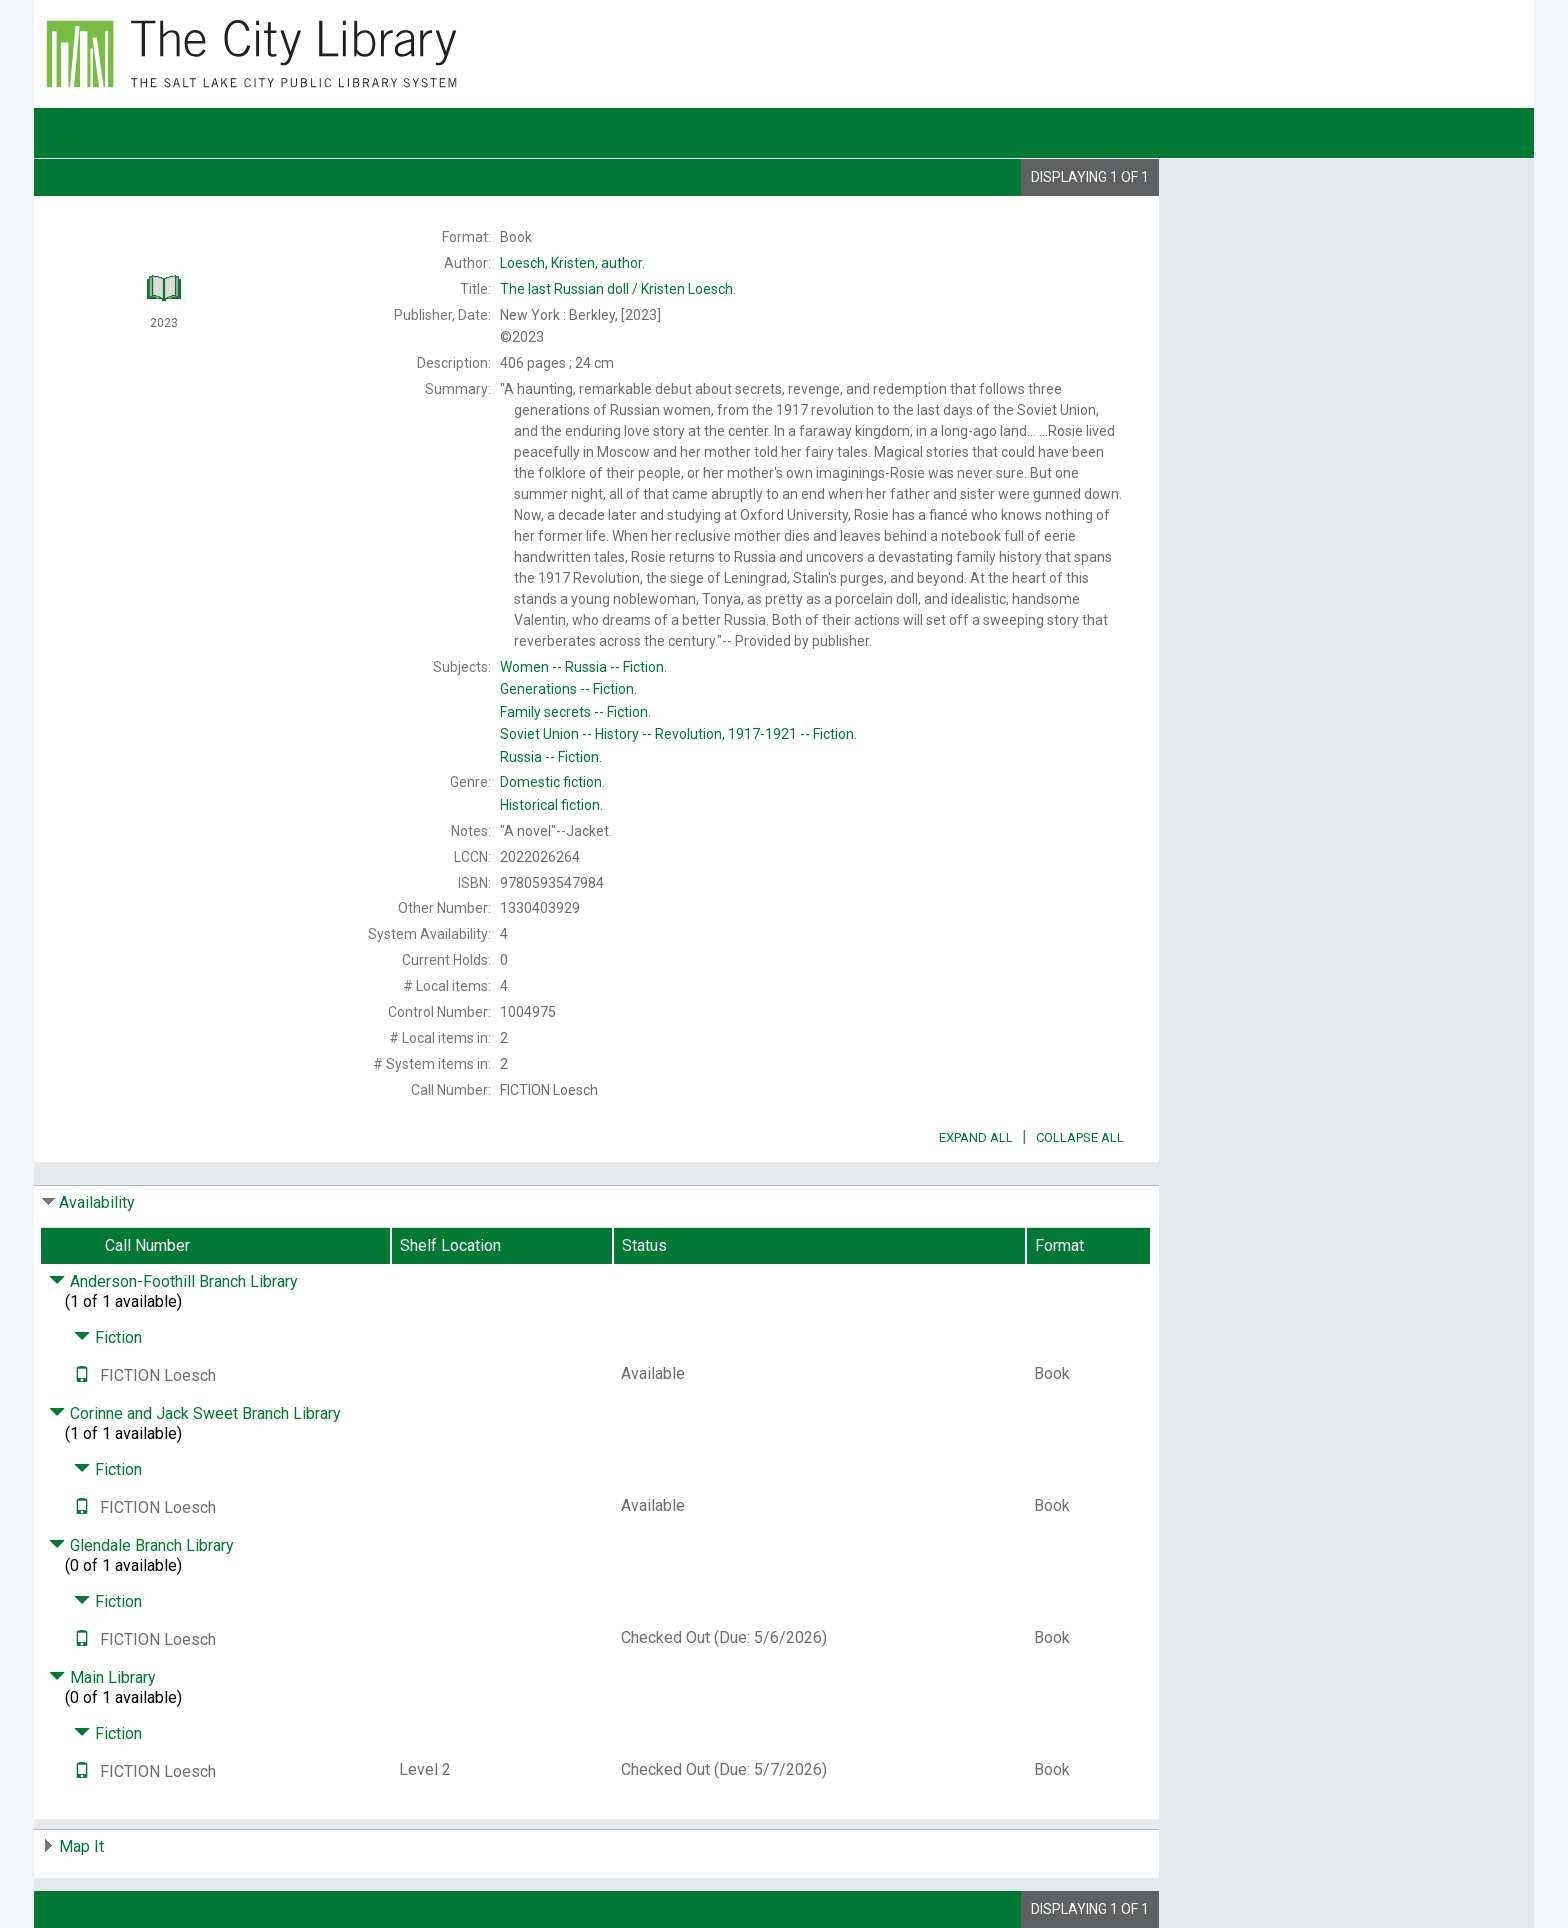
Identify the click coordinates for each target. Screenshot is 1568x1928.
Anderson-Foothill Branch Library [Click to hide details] (173, 1281)
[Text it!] (82, 1375)
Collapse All (1080, 1137)
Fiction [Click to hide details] (108, 1337)
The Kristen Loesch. (618, 289)
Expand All (976, 1137)
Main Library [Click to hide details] (102, 1677)
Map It (81, 1846)
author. (572, 263)
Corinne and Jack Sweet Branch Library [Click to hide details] (195, 1413)
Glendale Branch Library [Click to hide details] (141, 1545)
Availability (97, 1202)
